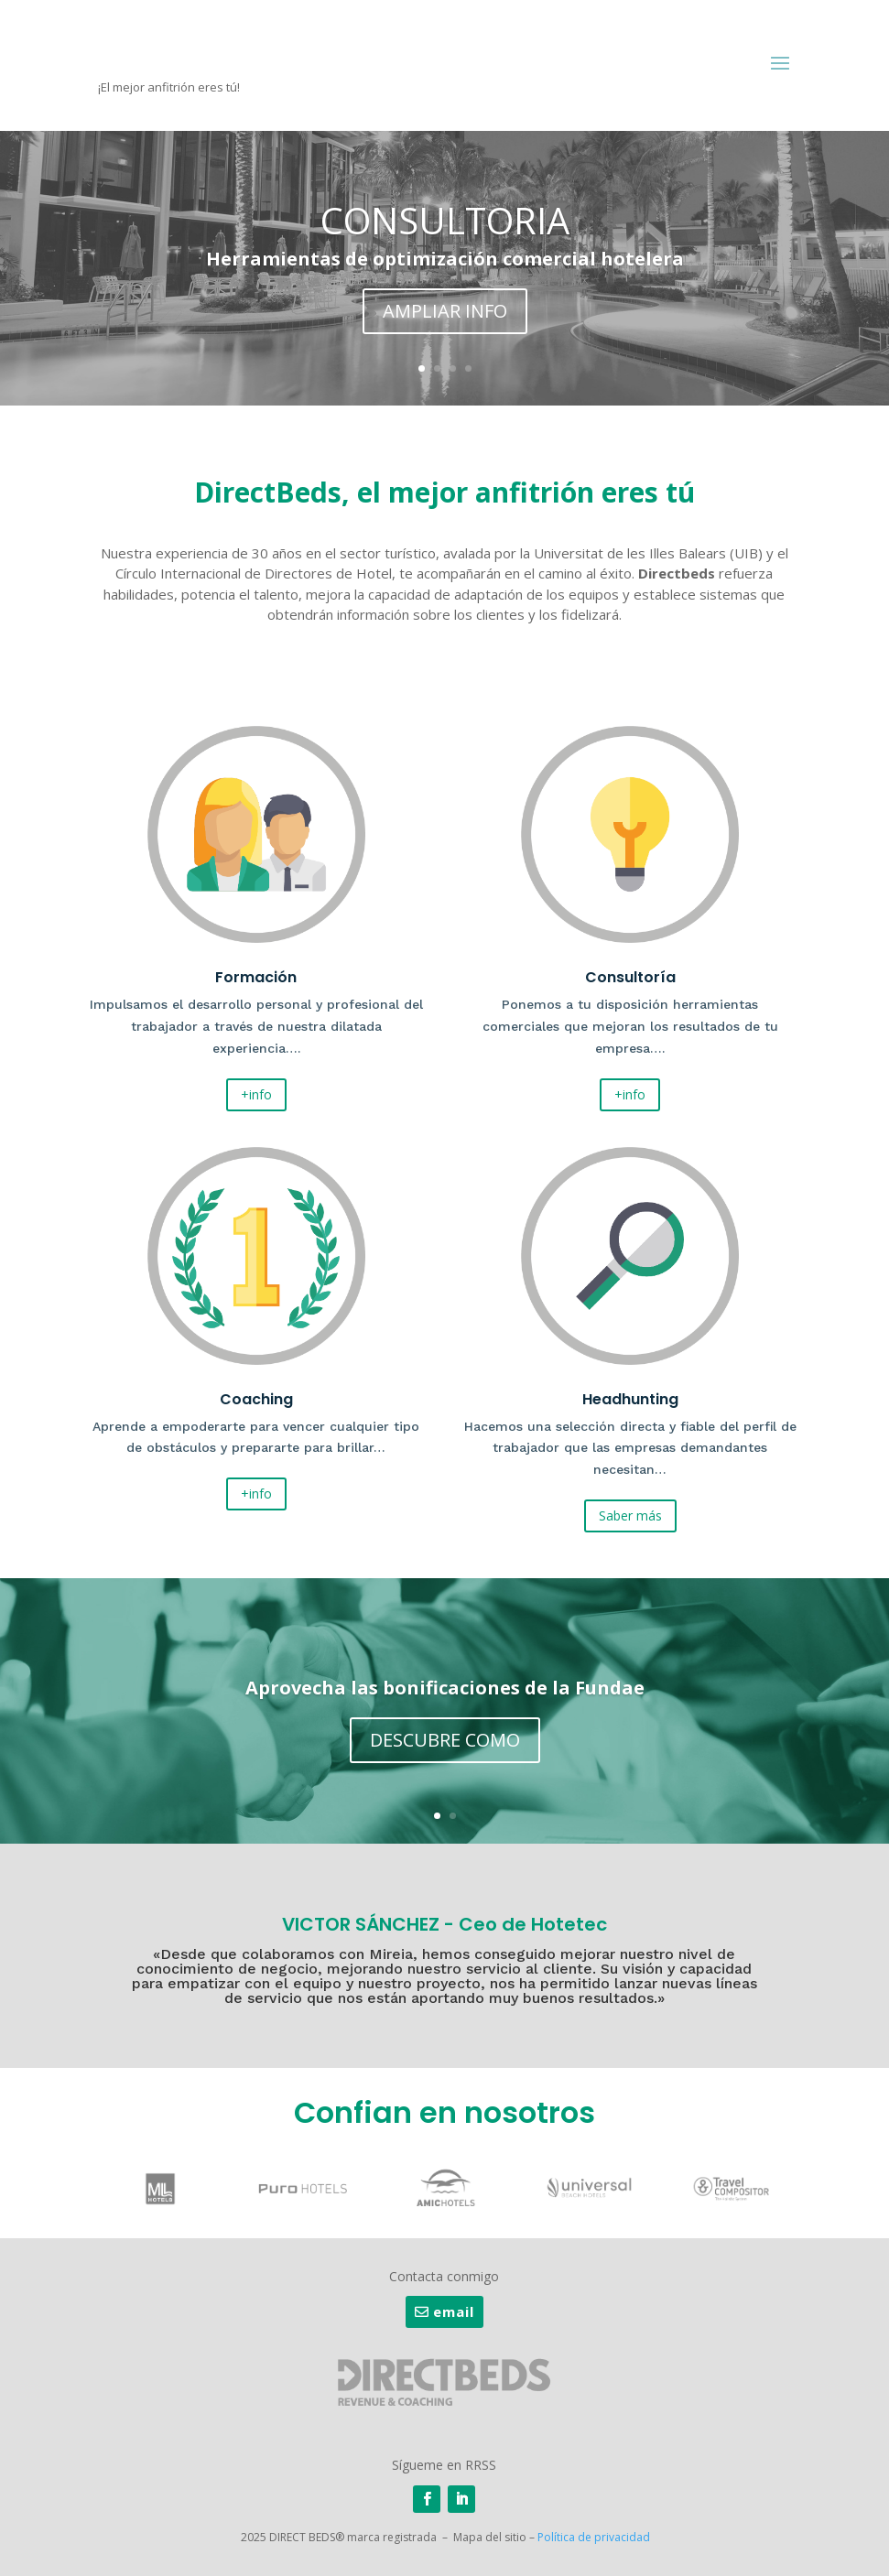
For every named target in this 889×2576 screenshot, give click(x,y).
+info (256, 1094)
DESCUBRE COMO (445, 1743)
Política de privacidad (593, 2537)
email (453, 2311)
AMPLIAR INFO (445, 315)
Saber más (630, 1515)
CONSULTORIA (444, 225)
